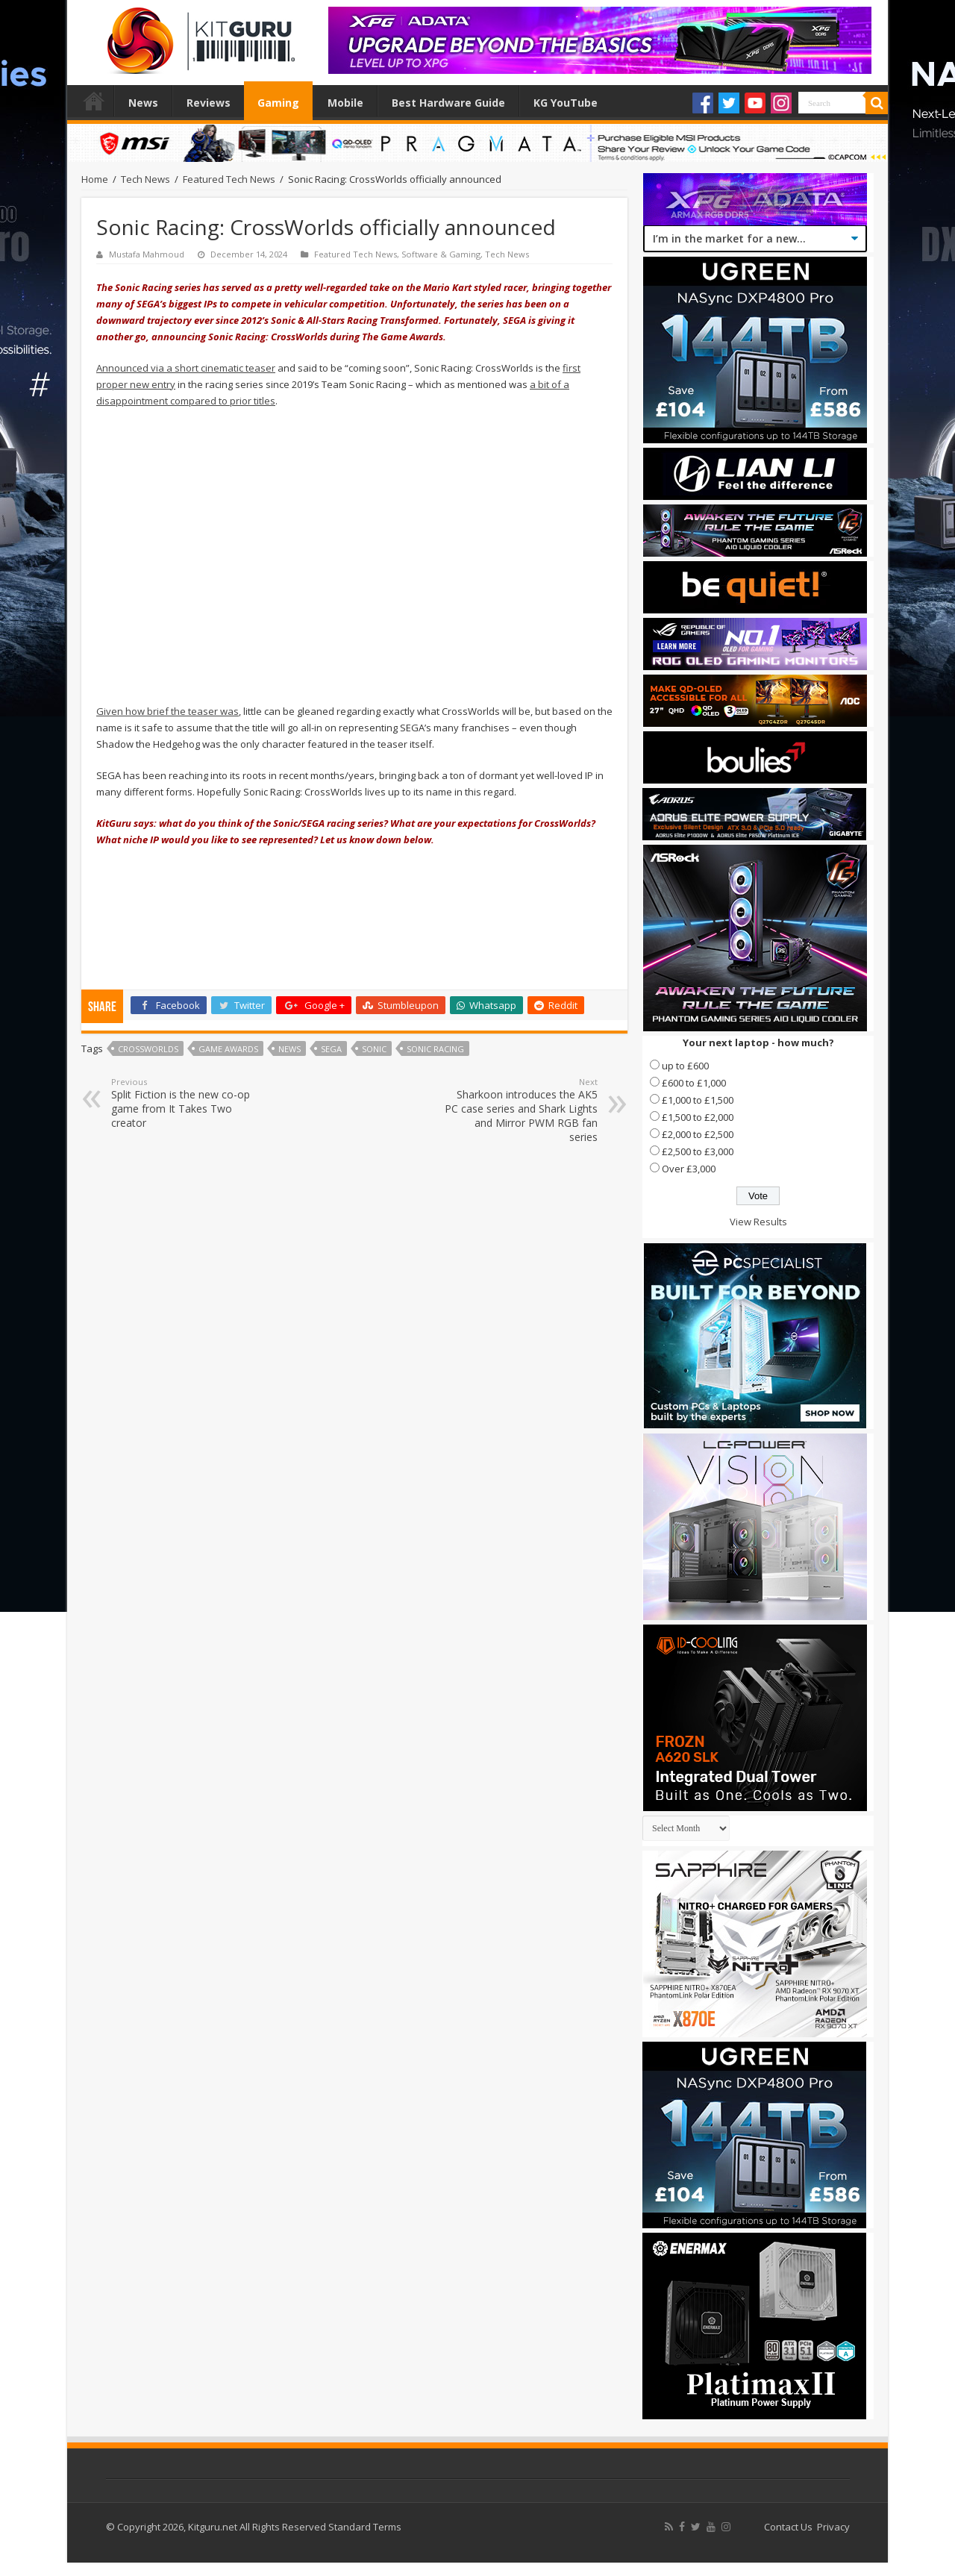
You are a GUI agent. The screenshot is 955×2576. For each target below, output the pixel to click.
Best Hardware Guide (448, 103)
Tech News (145, 179)
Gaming (278, 103)
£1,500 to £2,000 (697, 1117)
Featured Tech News (229, 179)
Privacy (833, 2526)
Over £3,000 (689, 1168)
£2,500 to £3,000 (697, 1151)
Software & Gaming (440, 254)
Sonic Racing (435, 1048)
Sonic (374, 1048)
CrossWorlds (148, 1048)
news (289, 1048)
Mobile (345, 103)
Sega (331, 1048)
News (143, 103)
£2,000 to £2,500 (697, 1134)
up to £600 (685, 1065)
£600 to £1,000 (694, 1083)
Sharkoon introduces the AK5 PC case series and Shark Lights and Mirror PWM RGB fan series (521, 1110)
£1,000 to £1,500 (697, 1100)
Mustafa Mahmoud (146, 254)
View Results (758, 1221)
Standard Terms (364, 2526)
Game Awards (228, 1048)
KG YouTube (565, 103)
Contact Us (788, 2526)
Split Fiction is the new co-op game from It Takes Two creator (187, 1103)
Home (94, 100)
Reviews (209, 103)
